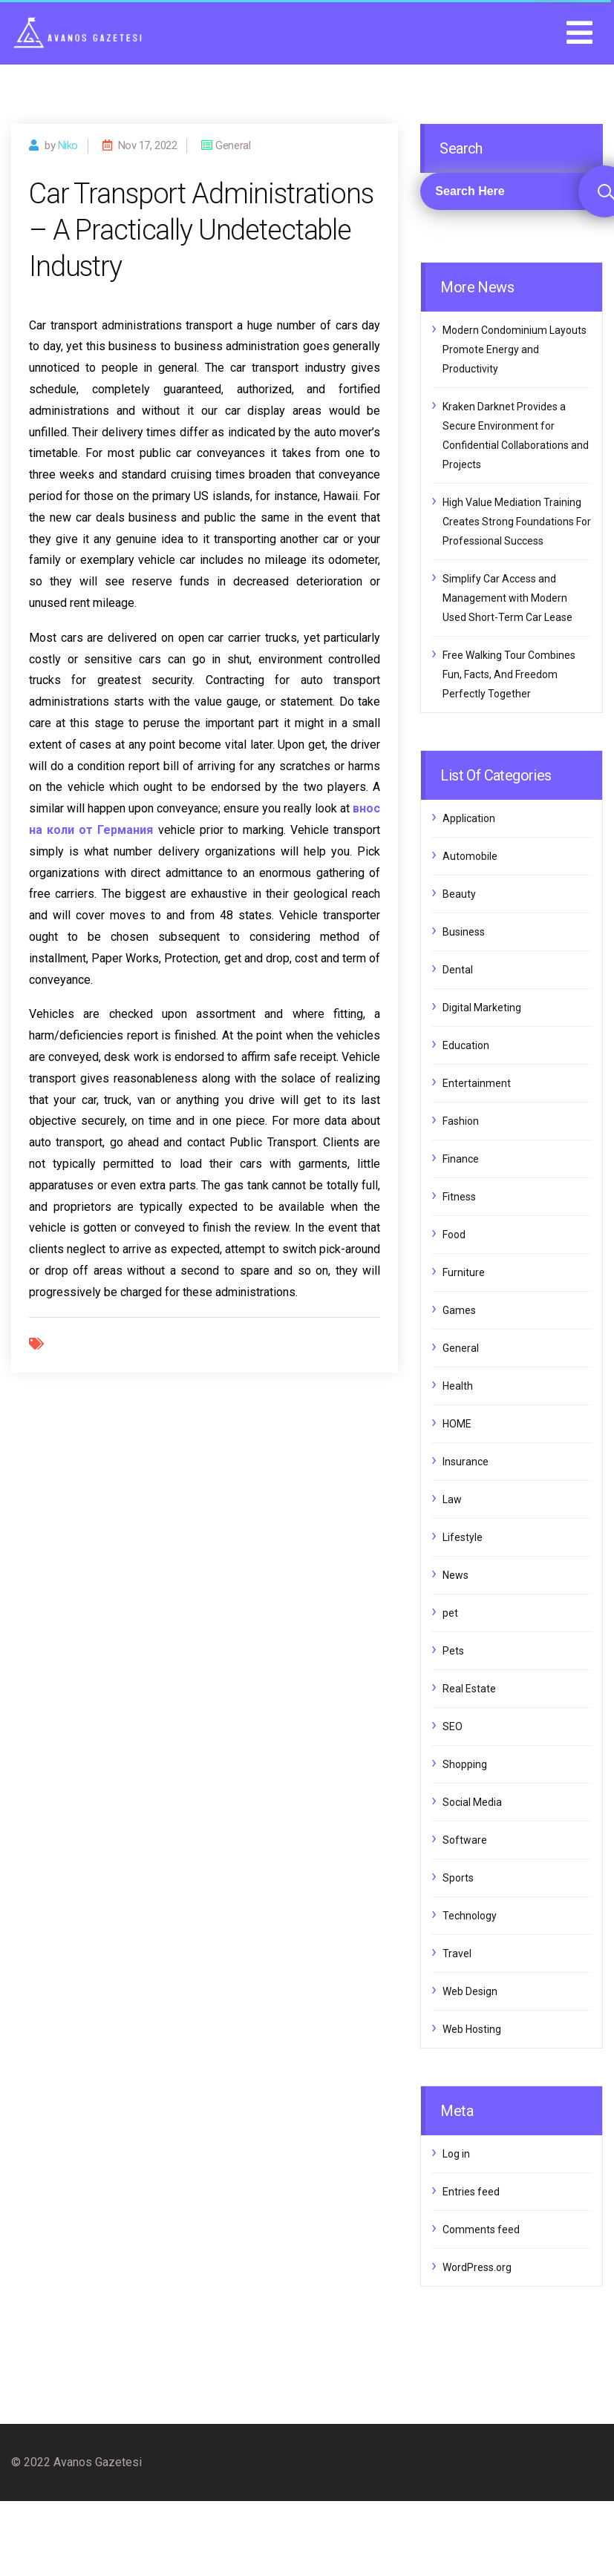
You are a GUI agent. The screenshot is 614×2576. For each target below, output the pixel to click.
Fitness (459, 1197)
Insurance (465, 1462)
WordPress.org (477, 2267)
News (455, 1575)
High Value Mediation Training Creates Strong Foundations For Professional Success (516, 521)
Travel (456, 1953)
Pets (453, 1651)
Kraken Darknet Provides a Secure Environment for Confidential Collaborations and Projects (515, 435)
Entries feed (471, 2192)
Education (465, 1045)
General (460, 1348)
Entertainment (476, 1083)
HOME (456, 1424)
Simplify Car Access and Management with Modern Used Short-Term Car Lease (507, 598)
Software (464, 1840)
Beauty (459, 894)
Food (454, 1235)
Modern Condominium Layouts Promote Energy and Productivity (514, 349)
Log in (456, 2154)
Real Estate (469, 1689)
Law (452, 1499)
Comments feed (481, 2229)
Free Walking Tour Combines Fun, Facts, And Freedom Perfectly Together (508, 674)
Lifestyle (462, 1537)
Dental (457, 970)
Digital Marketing (481, 1007)
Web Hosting (471, 2029)
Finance (460, 1159)
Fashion (460, 1121)
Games (459, 1310)
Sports (458, 1878)
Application (468, 818)
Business (463, 932)
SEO (452, 1726)
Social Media (472, 1802)
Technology (469, 1916)
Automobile (469, 856)
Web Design (469, 1991)
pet (450, 1613)
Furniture (463, 1272)
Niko (68, 145)
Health (457, 1386)
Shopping (464, 1764)
